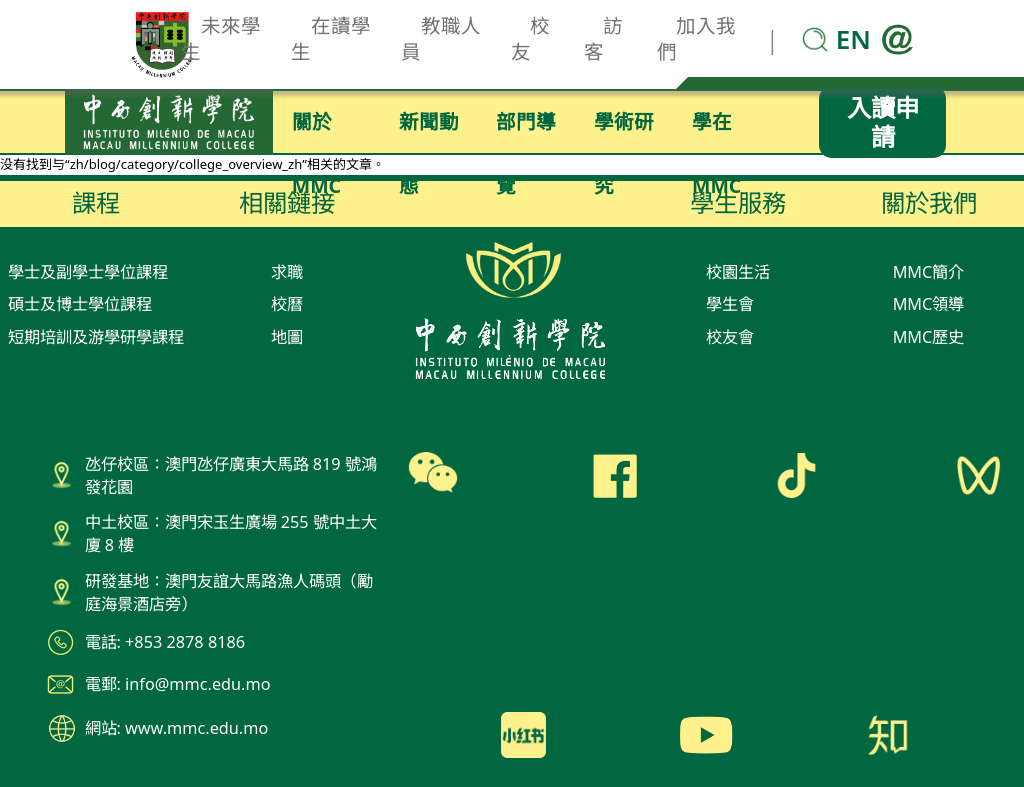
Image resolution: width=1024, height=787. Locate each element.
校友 (531, 38)
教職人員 (441, 38)
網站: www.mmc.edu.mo (177, 728)
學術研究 (624, 131)
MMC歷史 (929, 337)
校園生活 (738, 272)
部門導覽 (526, 131)
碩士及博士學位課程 (80, 304)
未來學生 (221, 38)
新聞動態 (429, 131)
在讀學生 (331, 38)
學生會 (730, 304)
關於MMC (316, 131)
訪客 (604, 38)
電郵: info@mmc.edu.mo (178, 684)
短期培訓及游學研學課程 (96, 337)
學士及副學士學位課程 (88, 272)
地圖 (287, 337)
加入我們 (697, 38)
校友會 (730, 337)
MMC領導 (929, 304)
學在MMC (716, 131)
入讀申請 (883, 122)
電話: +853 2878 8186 (165, 642)
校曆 (287, 304)
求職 (287, 272)
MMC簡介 (929, 272)
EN (853, 39)
